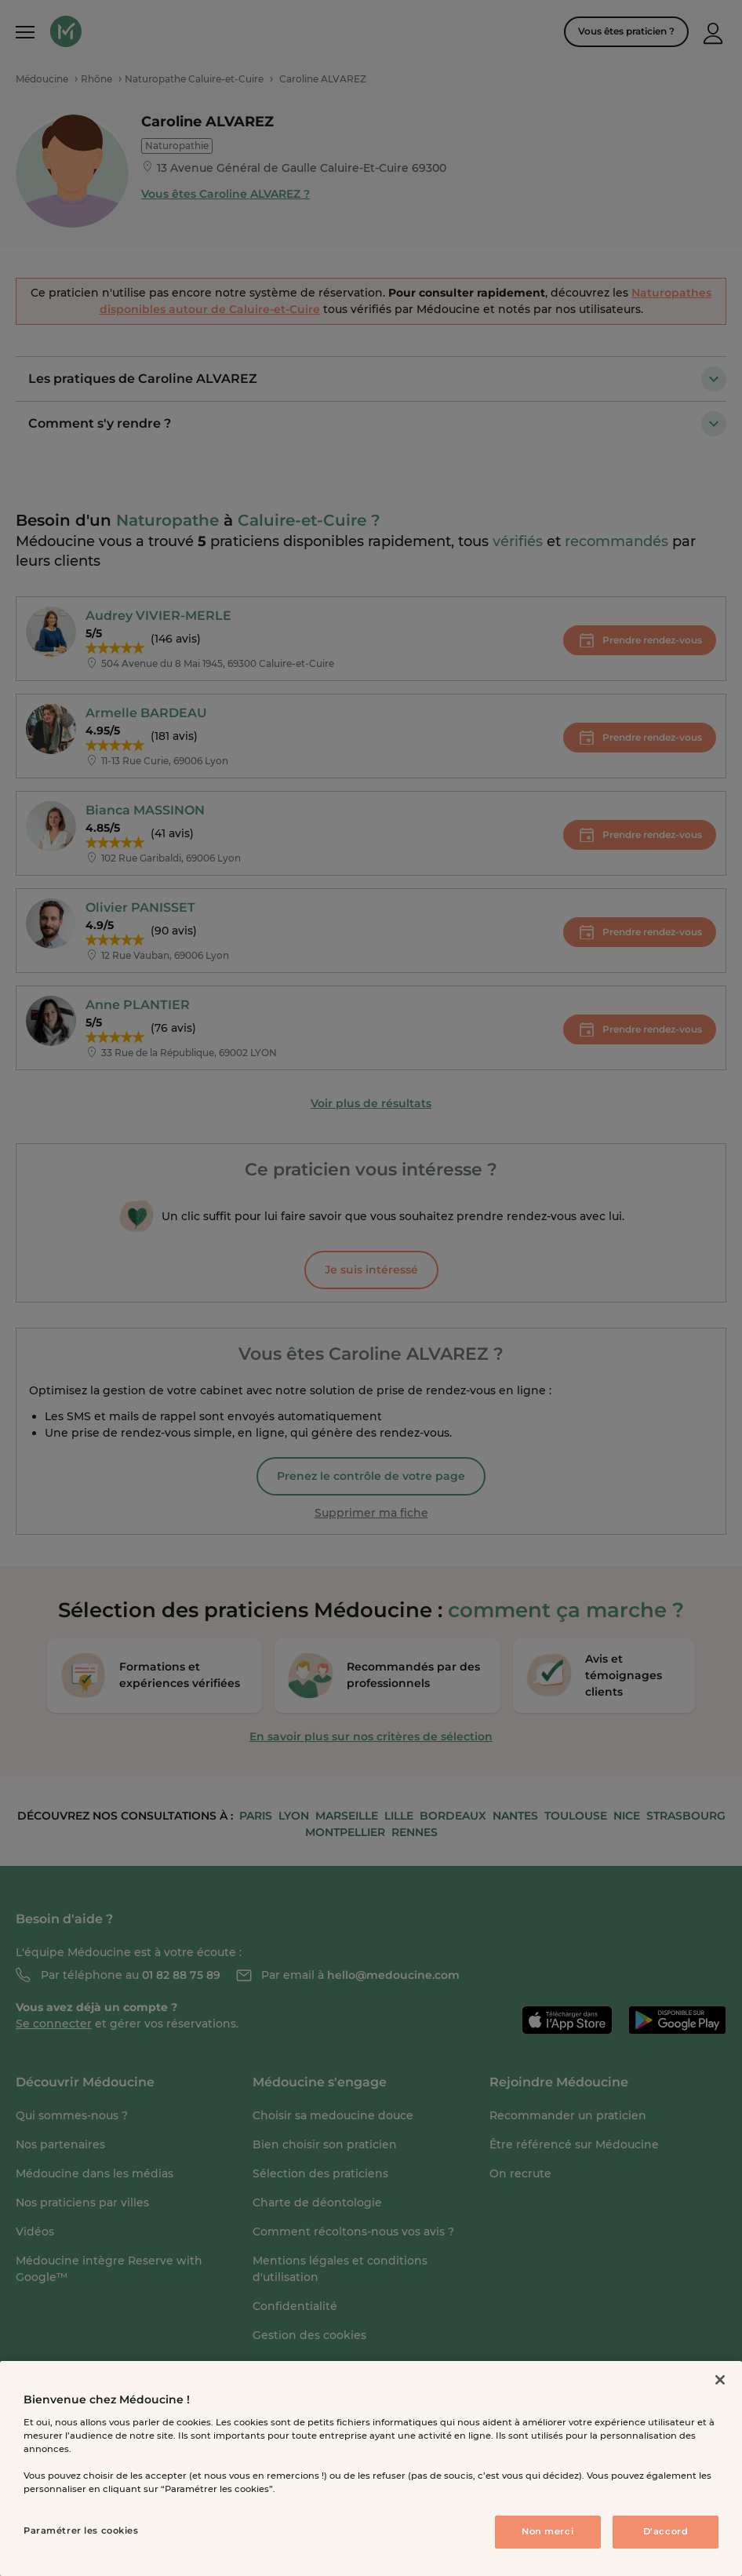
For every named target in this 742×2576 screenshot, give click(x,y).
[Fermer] (720, 2380)
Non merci (547, 2531)
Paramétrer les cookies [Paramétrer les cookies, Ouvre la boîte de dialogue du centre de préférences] (81, 2530)
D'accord (666, 2531)
